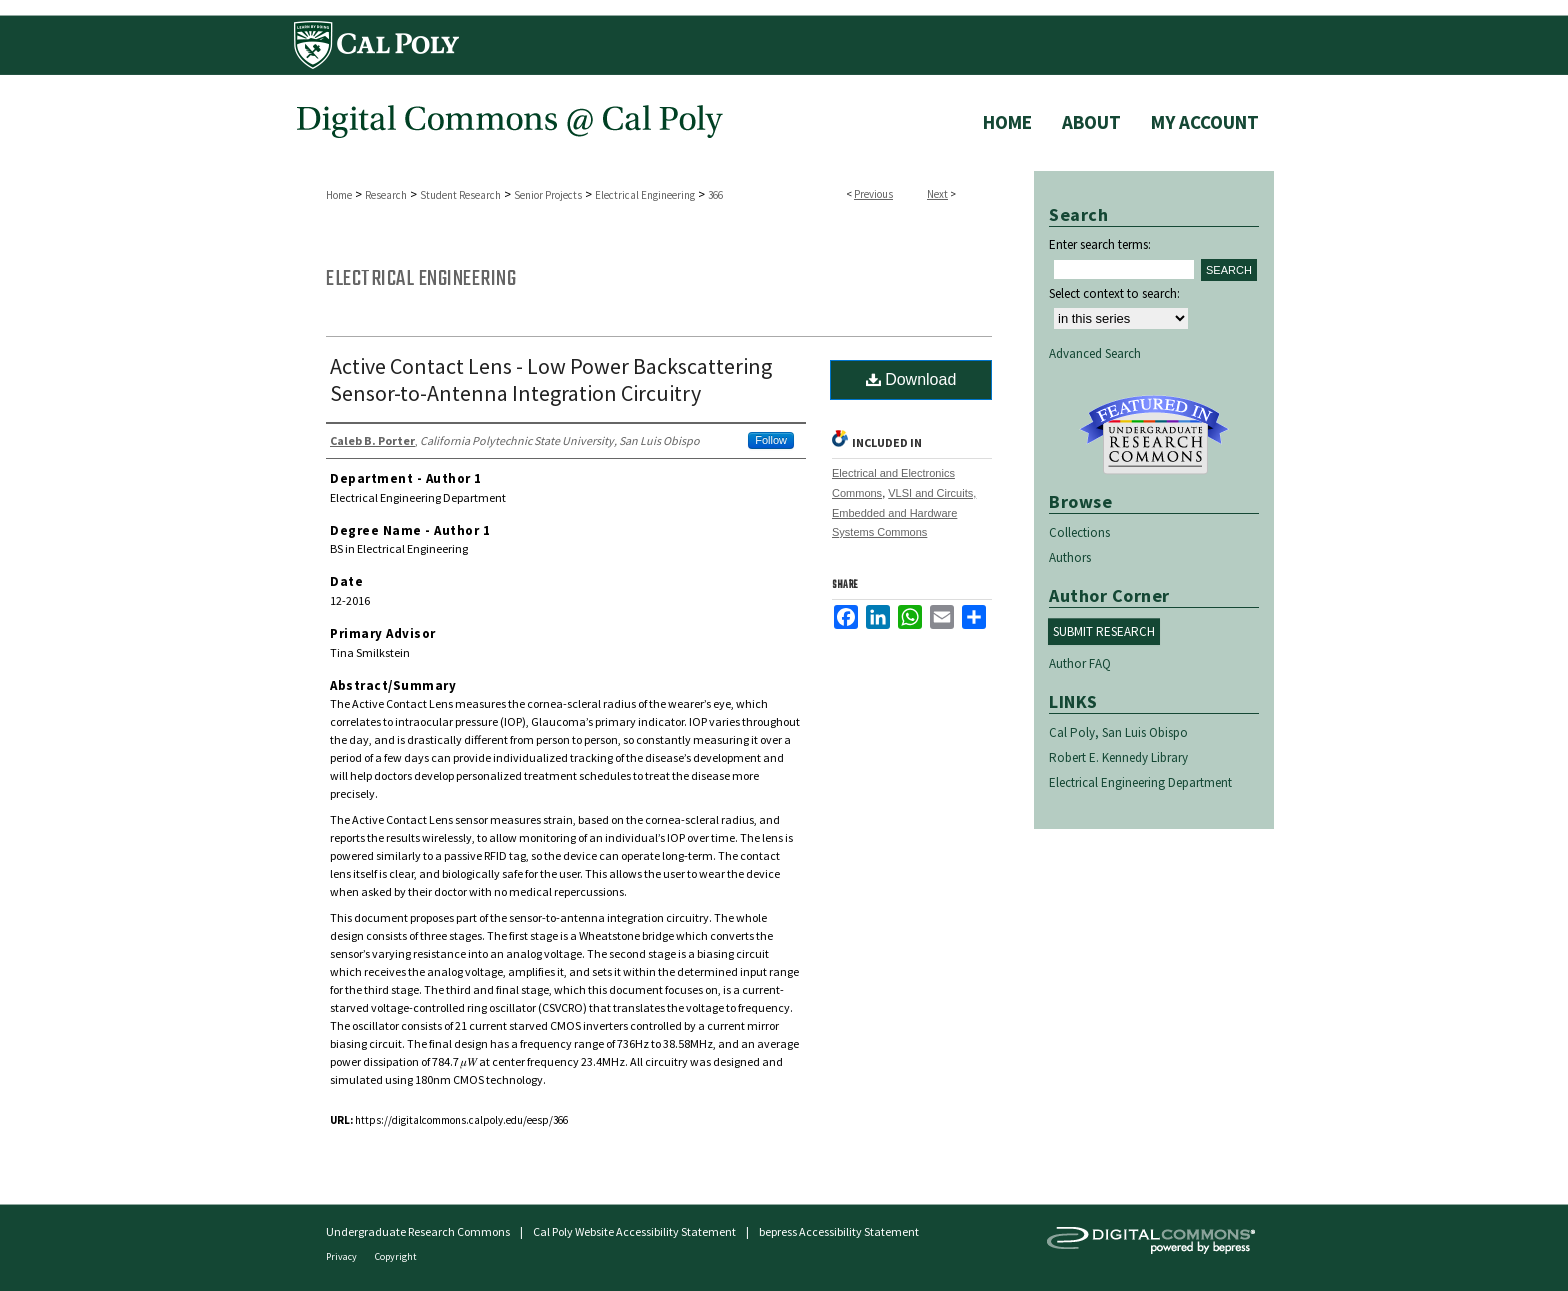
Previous (873, 194)
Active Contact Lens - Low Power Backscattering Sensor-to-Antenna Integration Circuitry (551, 379)
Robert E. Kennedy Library (1118, 757)
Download (911, 379)
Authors (1070, 557)
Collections (1079, 532)
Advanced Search (1095, 353)
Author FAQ (1080, 663)
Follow (771, 440)
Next (937, 194)
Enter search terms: (1100, 244)
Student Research (460, 195)
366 (715, 195)
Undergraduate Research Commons (1154, 435)
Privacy (342, 1256)
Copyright (396, 1256)
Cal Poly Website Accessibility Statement (634, 1231)
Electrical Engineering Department (1140, 782)
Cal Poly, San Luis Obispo (1118, 732)
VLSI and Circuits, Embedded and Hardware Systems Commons (904, 513)
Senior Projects (548, 195)
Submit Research (1104, 631)
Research (386, 195)
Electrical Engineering (645, 195)
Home (339, 195)
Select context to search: (1114, 293)
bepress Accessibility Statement (839, 1231)
